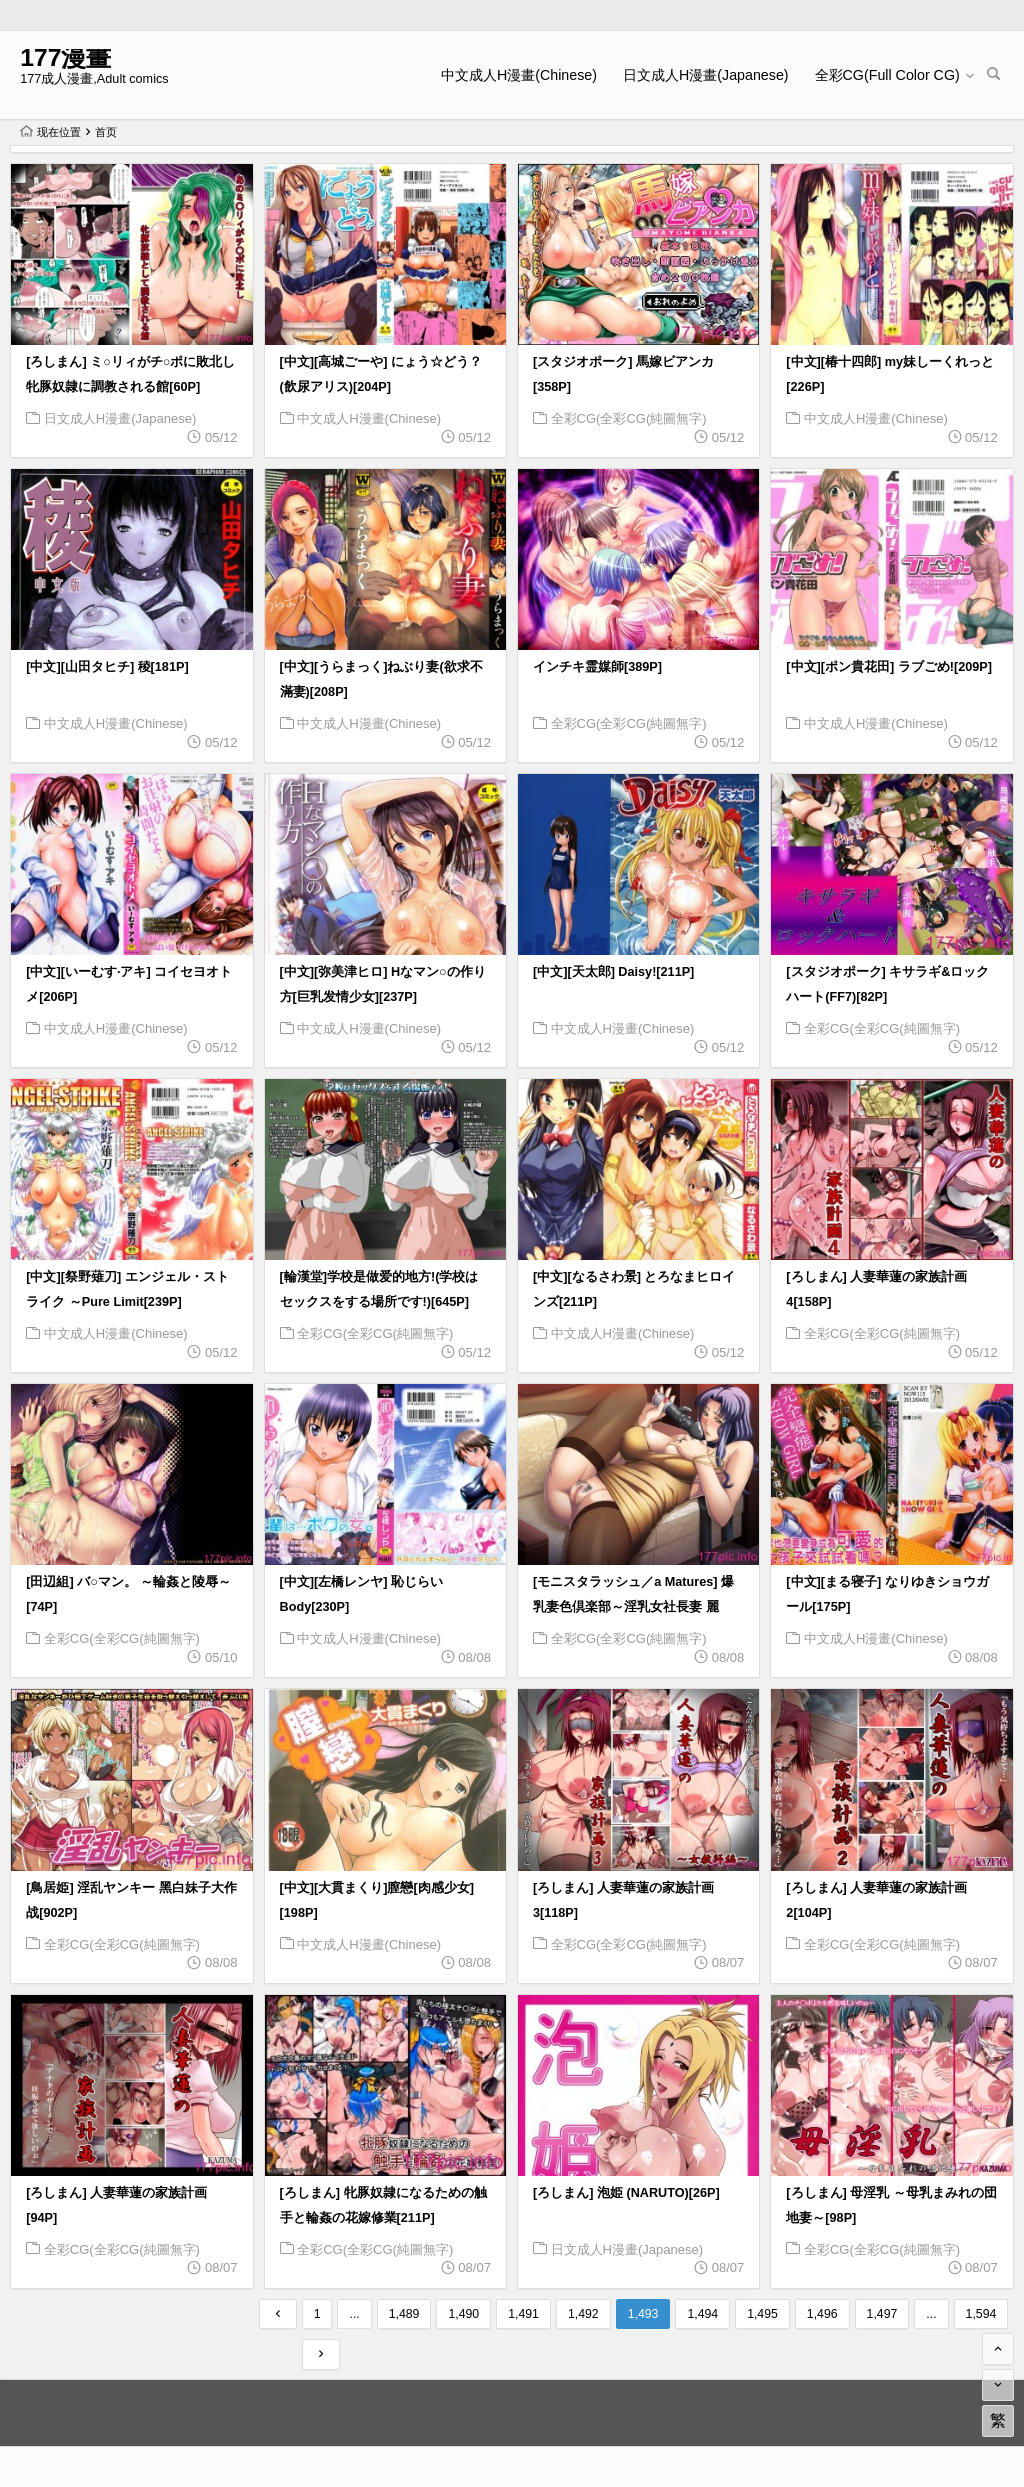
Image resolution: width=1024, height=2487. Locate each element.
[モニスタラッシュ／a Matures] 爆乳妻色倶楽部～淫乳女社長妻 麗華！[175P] (633, 1607)
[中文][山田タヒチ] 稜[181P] (107, 667)
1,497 (882, 2314)
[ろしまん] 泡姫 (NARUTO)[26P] (626, 2193)
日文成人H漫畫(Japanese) (706, 75)
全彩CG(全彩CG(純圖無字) (629, 418)
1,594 (981, 2314)
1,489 (404, 2314)
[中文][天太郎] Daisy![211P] (613, 972)
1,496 (822, 2314)
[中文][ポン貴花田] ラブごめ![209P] (889, 667)
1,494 (702, 2314)
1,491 (523, 2314)
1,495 (762, 2314)
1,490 (463, 2314)
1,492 (583, 2314)
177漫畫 (65, 57)
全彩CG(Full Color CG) (887, 75)
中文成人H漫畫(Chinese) (519, 75)
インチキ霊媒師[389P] (597, 667)
